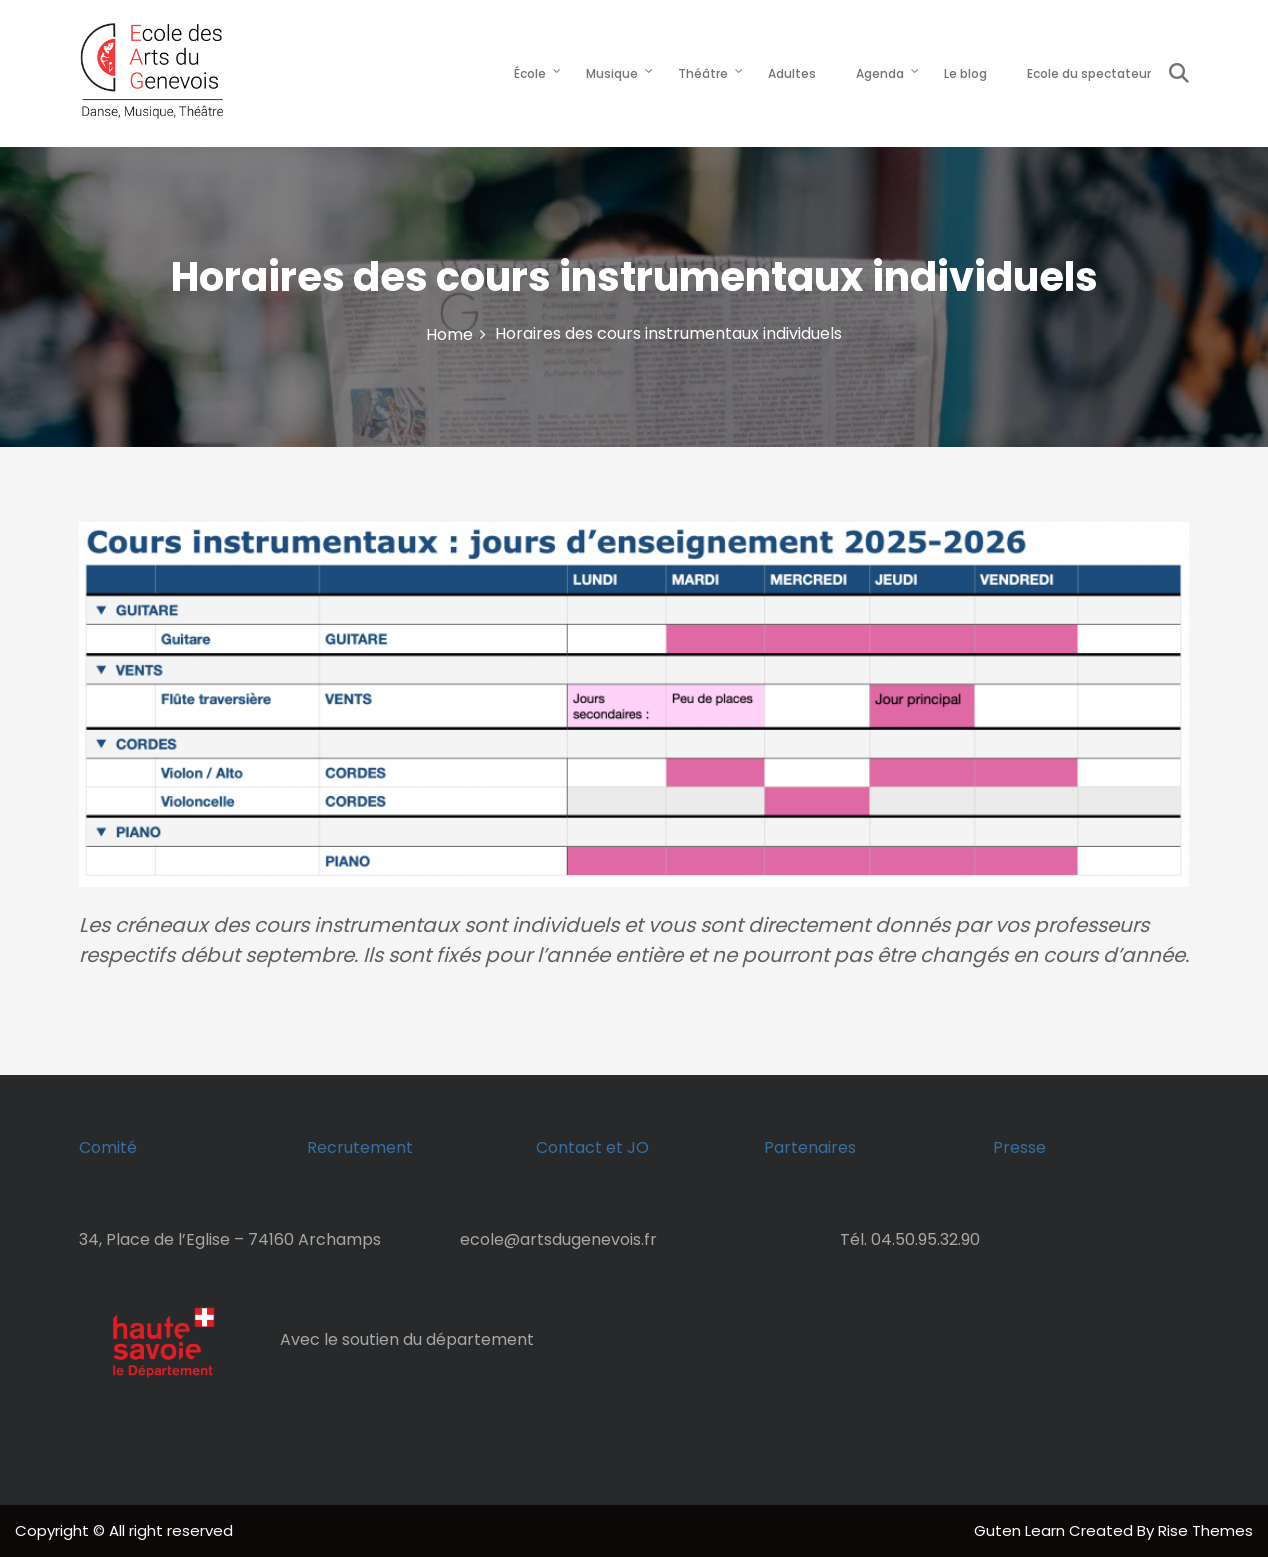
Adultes (792, 73)
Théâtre (703, 73)
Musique (612, 73)
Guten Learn (1021, 1530)
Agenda (880, 73)
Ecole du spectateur (1089, 73)
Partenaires (810, 1147)
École (530, 73)
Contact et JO (592, 1147)
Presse (1019, 1147)
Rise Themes (1205, 1530)
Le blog (965, 73)
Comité (108, 1147)
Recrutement (360, 1147)
